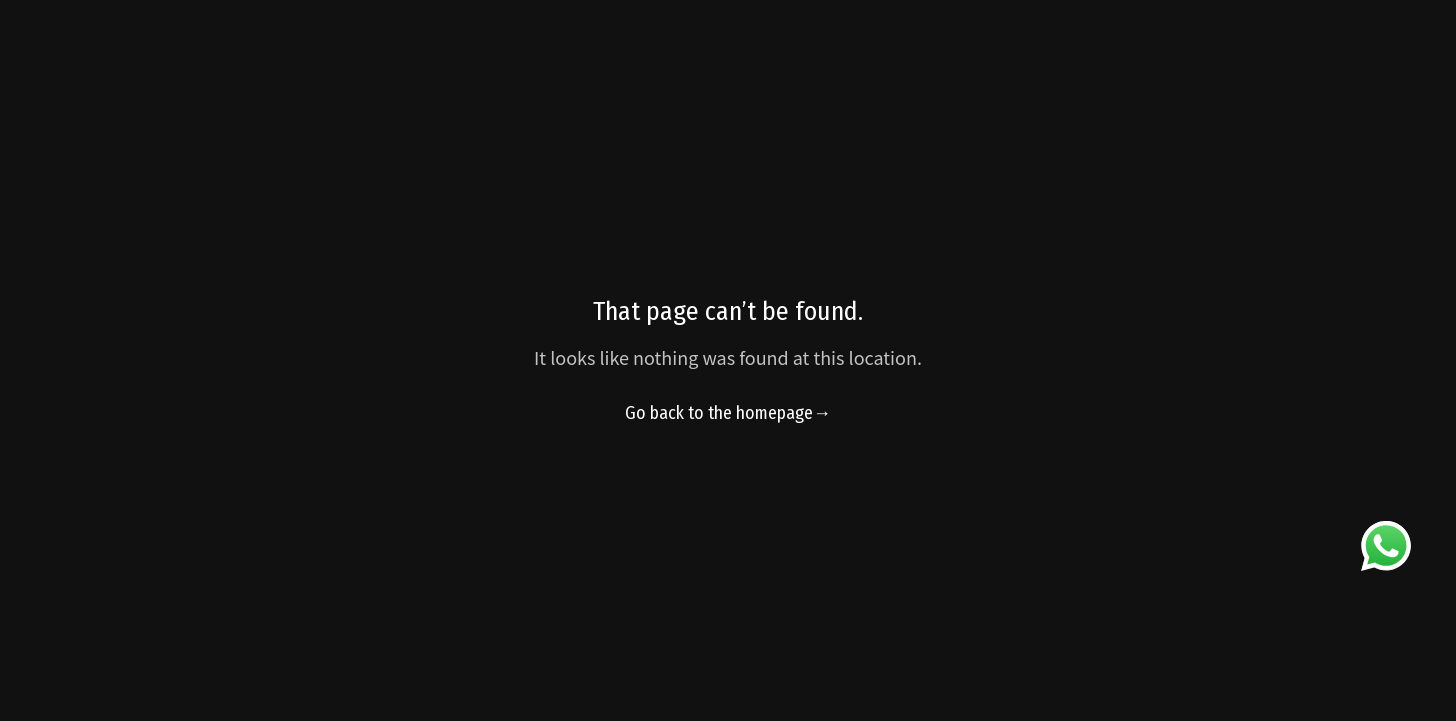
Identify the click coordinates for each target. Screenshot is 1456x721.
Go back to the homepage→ (728, 413)
